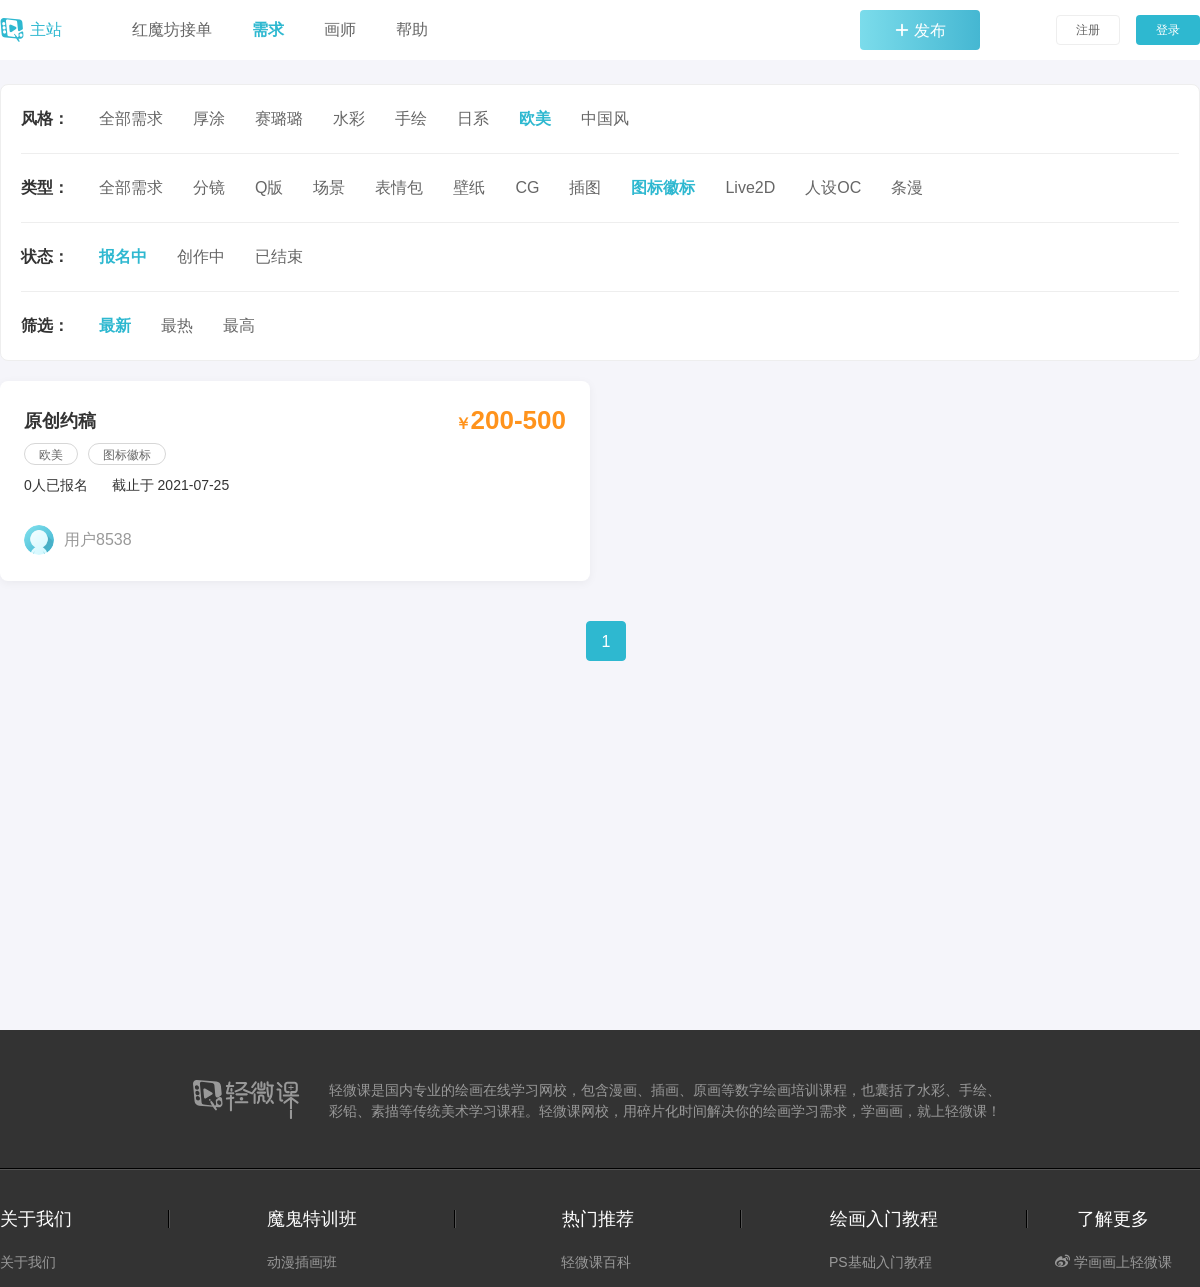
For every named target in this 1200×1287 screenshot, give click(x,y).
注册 (1088, 30)
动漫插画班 (302, 1262)
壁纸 (469, 187)
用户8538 (98, 539)
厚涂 (209, 118)
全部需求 (131, 118)
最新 (115, 325)
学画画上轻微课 (1113, 1262)
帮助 (412, 29)
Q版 (269, 187)
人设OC (833, 187)
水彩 (349, 118)
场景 (329, 187)
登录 (1168, 30)
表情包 (399, 187)
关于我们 (28, 1262)
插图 (585, 187)
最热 (177, 325)
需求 (268, 29)
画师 (340, 29)
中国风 (605, 118)
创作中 (201, 256)
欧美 (535, 118)
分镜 (209, 187)
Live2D (750, 187)
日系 (473, 118)
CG (527, 187)
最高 (239, 325)
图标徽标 (663, 187)
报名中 (123, 256)
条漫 (907, 187)
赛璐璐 (279, 118)
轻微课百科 (596, 1262)
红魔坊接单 (172, 29)
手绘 (411, 118)
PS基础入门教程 (880, 1262)
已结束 (279, 256)
